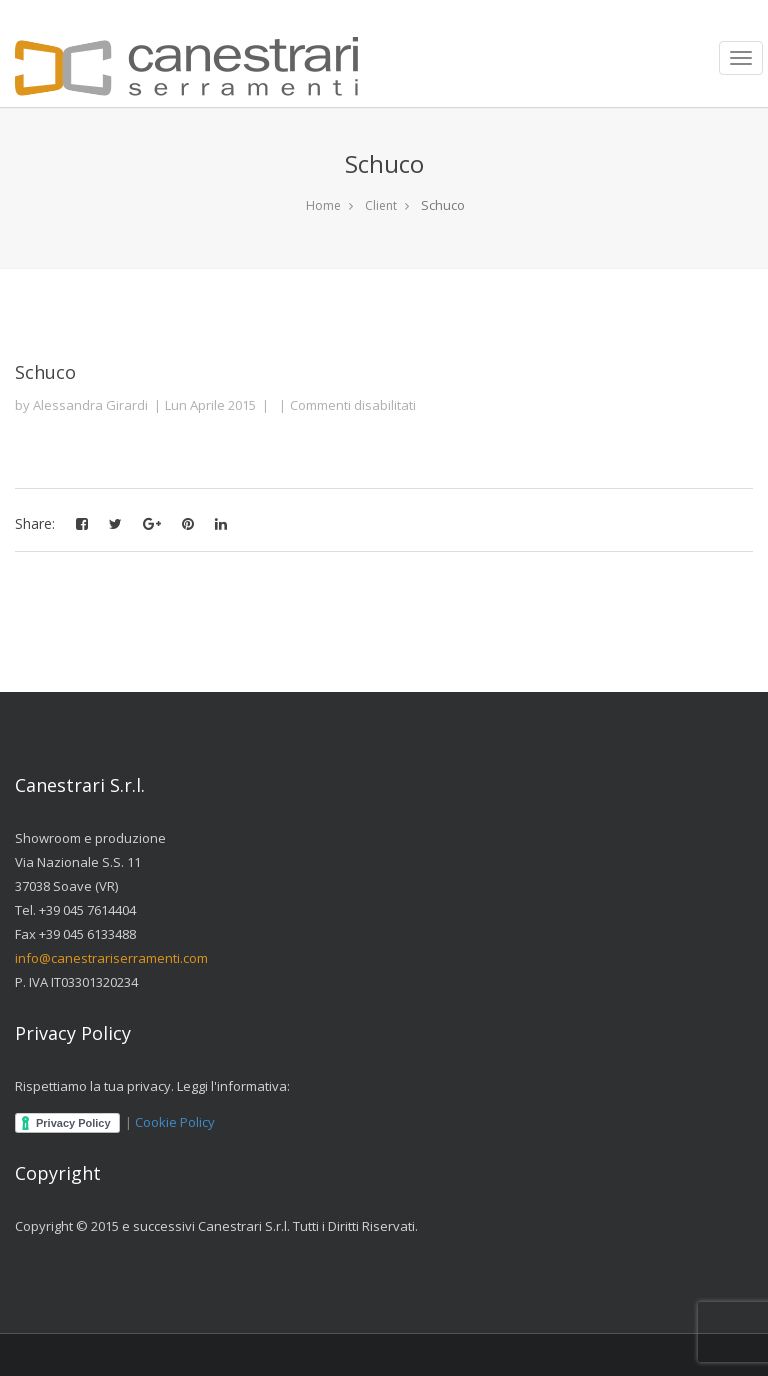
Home (323, 205)
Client (381, 205)
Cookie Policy (175, 1122)
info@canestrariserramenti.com (111, 958)
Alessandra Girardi (90, 405)
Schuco (45, 372)
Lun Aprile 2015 (210, 405)
